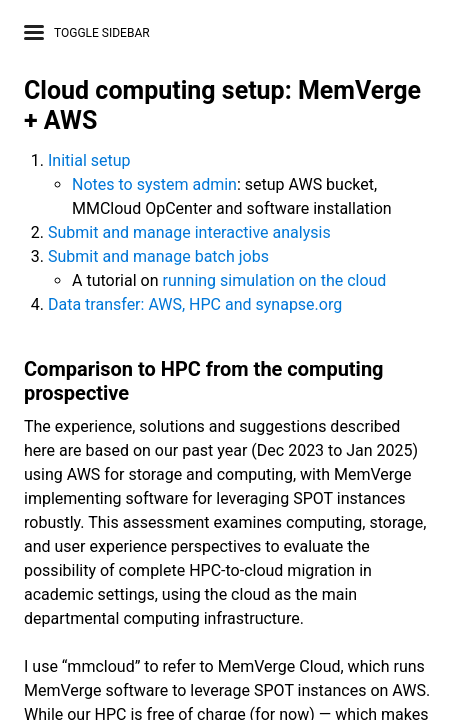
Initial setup (89, 160)
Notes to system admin (154, 184)
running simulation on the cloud (274, 280)
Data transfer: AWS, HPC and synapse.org (195, 304)
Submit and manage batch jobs (158, 256)
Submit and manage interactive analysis (189, 232)
